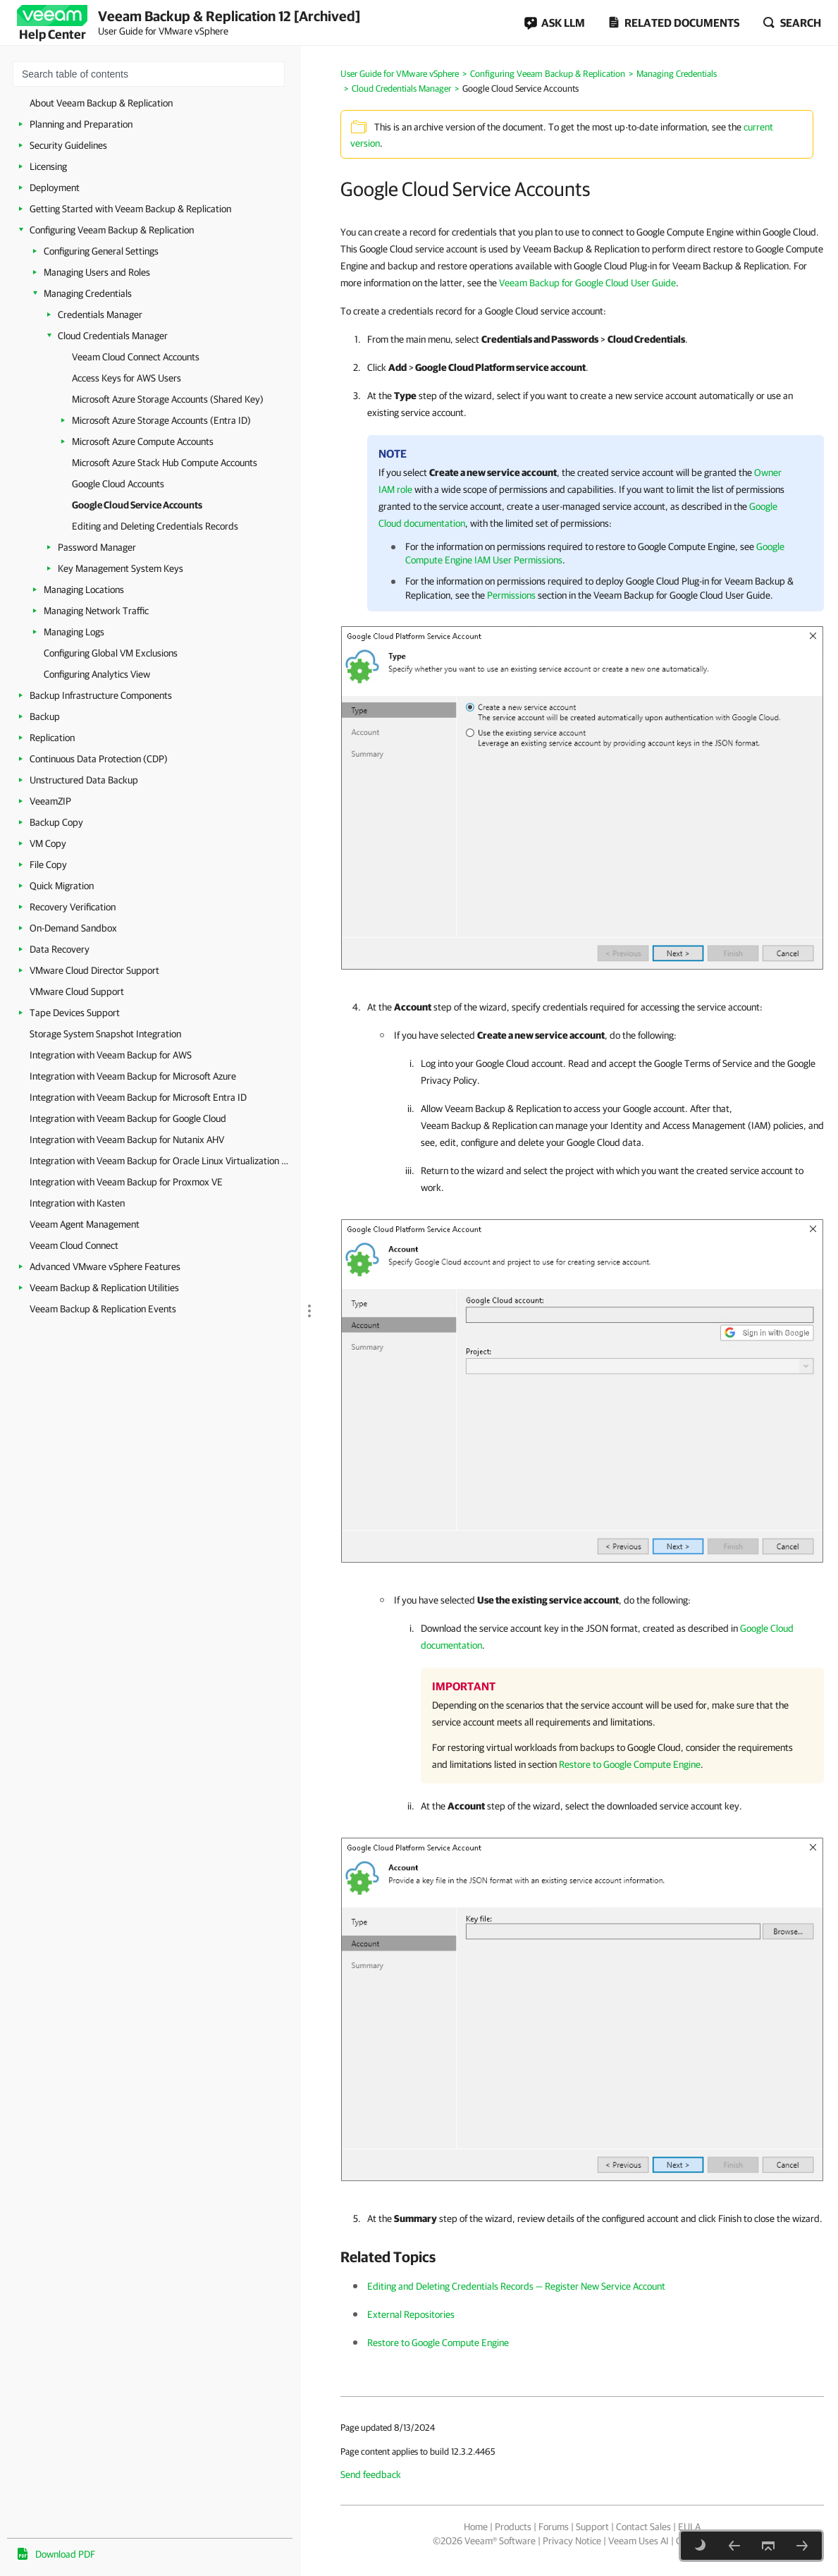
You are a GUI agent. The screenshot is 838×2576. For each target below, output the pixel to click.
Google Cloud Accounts (118, 483)
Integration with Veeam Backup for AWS (111, 1055)
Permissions (511, 595)
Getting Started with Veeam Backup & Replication (130, 208)
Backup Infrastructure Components (101, 695)
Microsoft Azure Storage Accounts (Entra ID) (161, 420)
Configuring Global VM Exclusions (111, 653)
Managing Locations (84, 589)
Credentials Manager (100, 314)
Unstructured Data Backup (84, 780)
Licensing (48, 166)
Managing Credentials (88, 293)
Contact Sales (643, 2526)
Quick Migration (62, 885)
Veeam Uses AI (638, 2540)
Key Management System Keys (120, 568)
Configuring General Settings (101, 251)
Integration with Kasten (77, 1203)
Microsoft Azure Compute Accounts (143, 441)
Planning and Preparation (81, 124)
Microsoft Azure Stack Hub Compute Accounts (164, 462)
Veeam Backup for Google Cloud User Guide (587, 282)
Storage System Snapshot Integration (105, 1033)
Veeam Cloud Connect (74, 1245)
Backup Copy (56, 822)
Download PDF (65, 2554)
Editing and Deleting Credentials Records (155, 526)
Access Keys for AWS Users (126, 378)
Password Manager (97, 547)
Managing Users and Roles (97, 272)
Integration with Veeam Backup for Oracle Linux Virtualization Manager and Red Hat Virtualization (162, 1160)
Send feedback (370, 2474)
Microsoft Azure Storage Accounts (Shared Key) (168, 399)
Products (513, 2526)
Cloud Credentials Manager (113, 335)
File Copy (48, 864)
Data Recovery (60, 949)
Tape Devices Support (75, 1012)
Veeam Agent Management (85, 1224)
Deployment (55, 187)
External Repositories (411, 2314)
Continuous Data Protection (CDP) (99, 758)
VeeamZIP (50, 801)
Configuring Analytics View (97, 674)
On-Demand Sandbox (73, 928)
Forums (553, 2526)
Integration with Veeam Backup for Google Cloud (128, 1118)
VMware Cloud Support (77, 991)
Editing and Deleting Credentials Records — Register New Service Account (516, 2286)
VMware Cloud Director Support (94, 970)
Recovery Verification (73, 906)
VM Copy (48, 843)
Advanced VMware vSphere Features (105, 1266)
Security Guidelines (68, 145)
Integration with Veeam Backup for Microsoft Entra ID (138, 1097)
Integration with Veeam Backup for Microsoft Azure (133, 1076)
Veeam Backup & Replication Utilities (104, 1287)
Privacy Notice (572, 2540)
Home (476, 2526)
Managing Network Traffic (96, 610)
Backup (45, 716)
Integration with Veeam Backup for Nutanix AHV (127, 1139)
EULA (689, 2526)
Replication (52, 737)
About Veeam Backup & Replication (101, 103)
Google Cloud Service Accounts (137, 505)
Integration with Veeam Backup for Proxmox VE (126, 1182)
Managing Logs (74, 631)
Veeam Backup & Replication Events (103, 1308)
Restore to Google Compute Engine (630, 1764)
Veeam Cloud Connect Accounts (135, 356)
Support (592, 2526)
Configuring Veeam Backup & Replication (112, 230)
